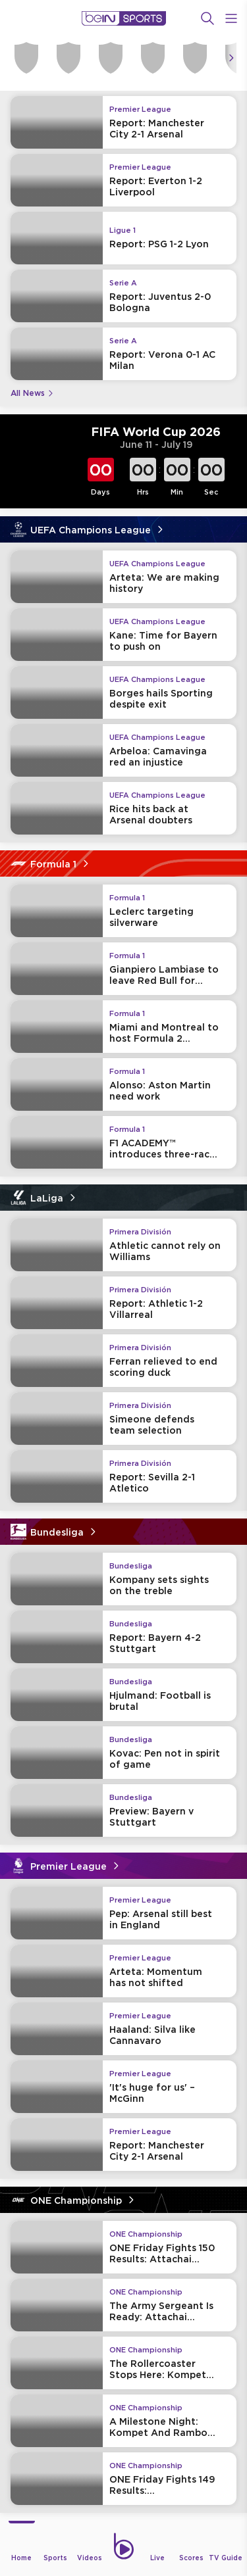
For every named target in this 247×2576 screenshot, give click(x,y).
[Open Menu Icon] (231, 18)
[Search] (207, 18)
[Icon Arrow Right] (231, 58)
